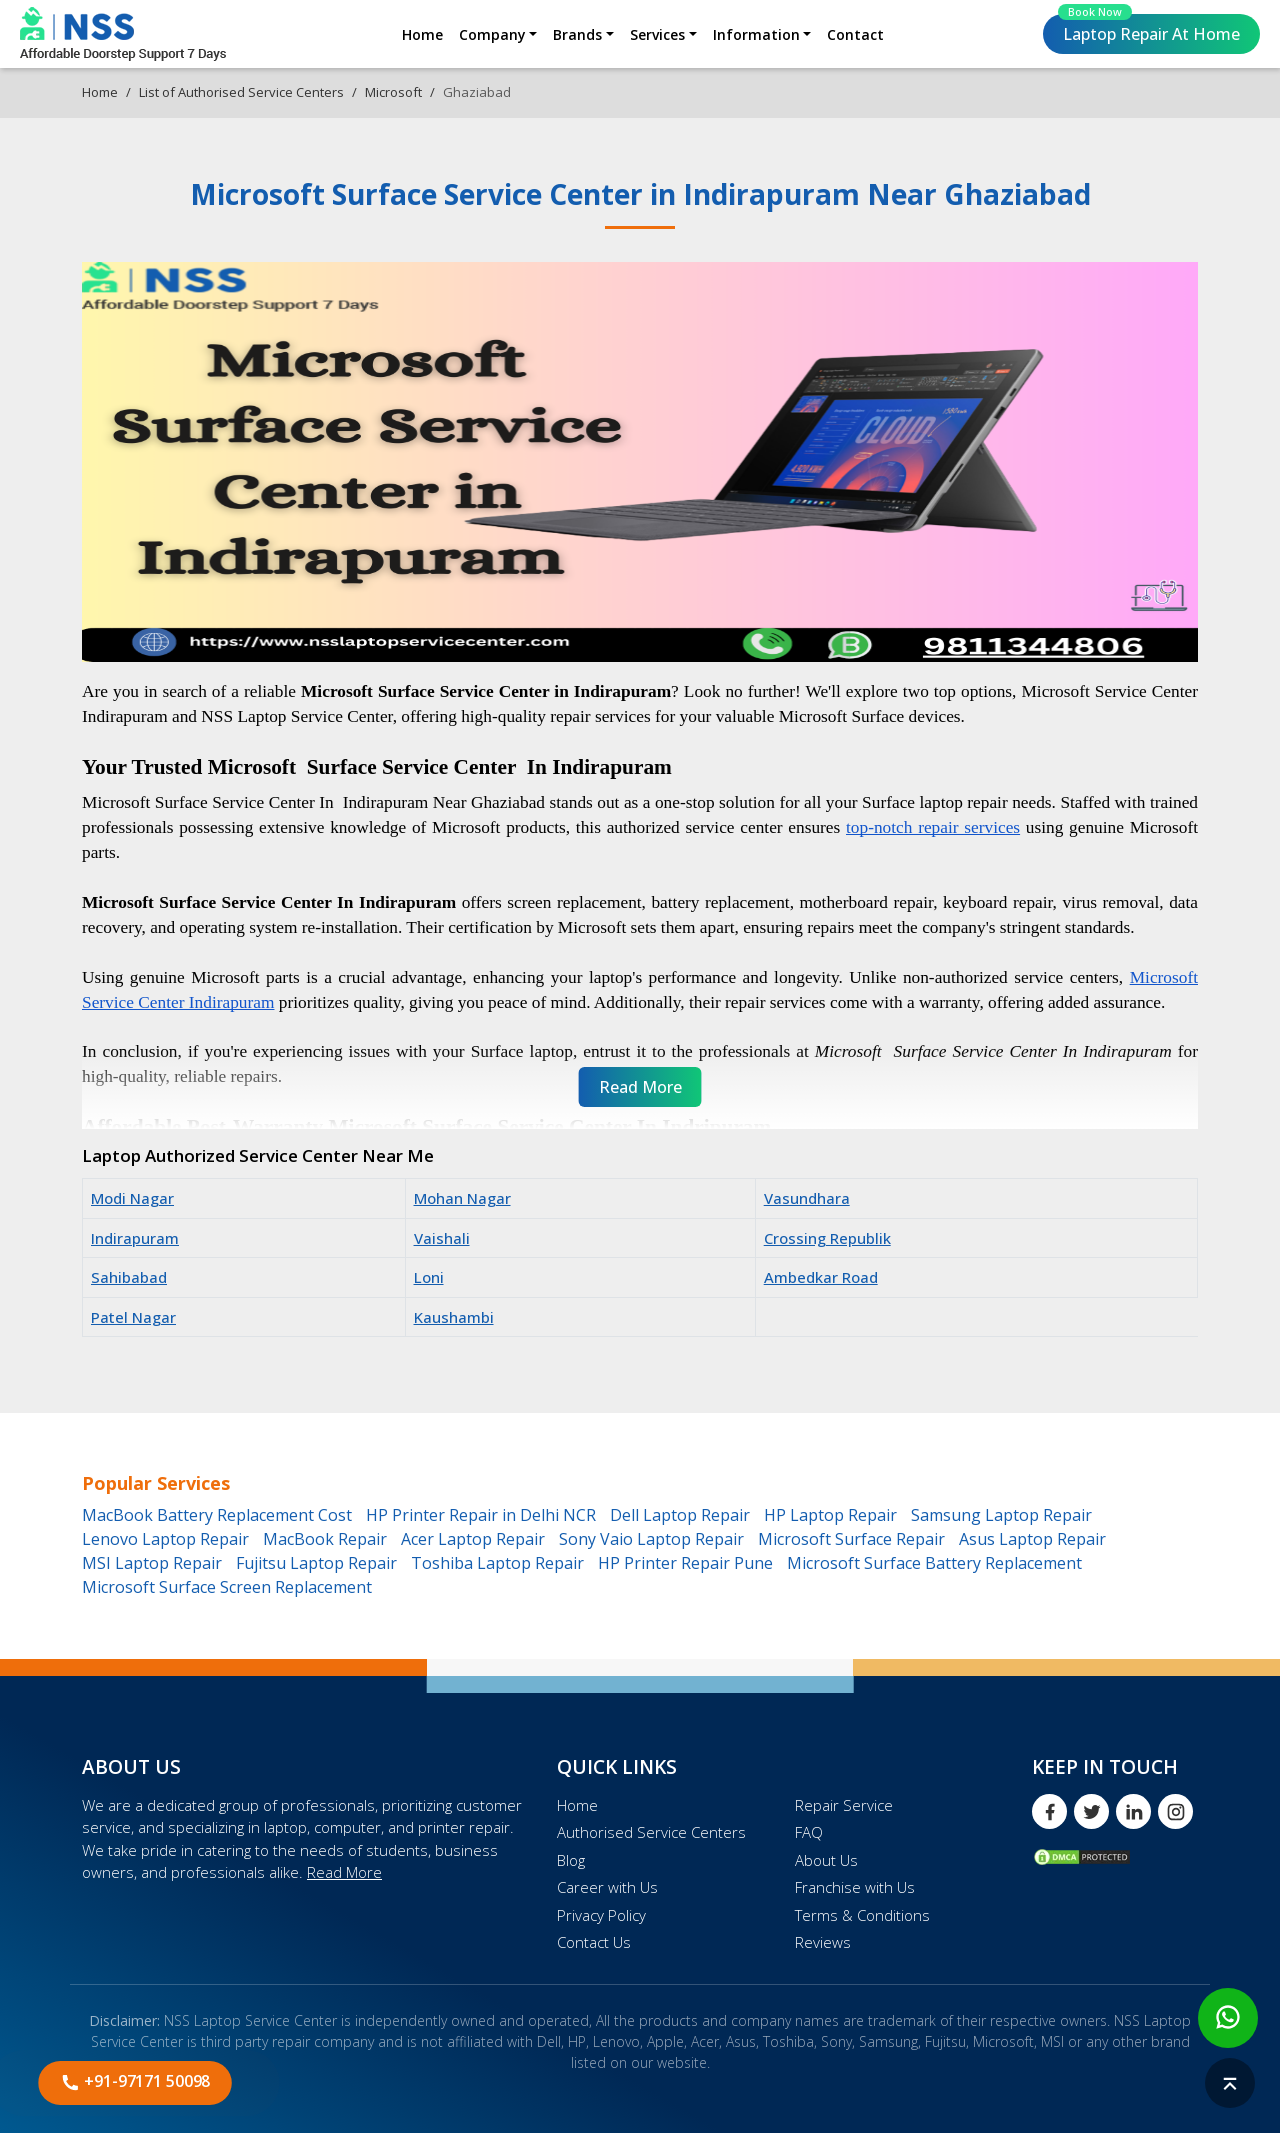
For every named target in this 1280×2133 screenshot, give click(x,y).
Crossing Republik (827, 1238)
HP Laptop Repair (830, 1515)
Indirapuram (135, 1238)
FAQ (809, 1832)
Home (422, 34)
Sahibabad (129, 1277)
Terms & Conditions (862, 1915)
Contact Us (594, 1942)
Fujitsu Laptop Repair (316, 1563)
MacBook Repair (325, 1539)
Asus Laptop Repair (1032, 1539)
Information (756, 34)
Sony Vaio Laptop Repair (651, 1539)
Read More (344, 1872)
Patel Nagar (133, 1317)
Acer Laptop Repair (473, 1539)
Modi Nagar (132, 1198)
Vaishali (442, 1238)
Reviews (823, 1942)
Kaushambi (454, 1317)
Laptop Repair (1149, 29)
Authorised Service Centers (651, 1832)
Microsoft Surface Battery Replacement (934, 1563)
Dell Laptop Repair (680, 1515)
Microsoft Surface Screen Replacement (227, 1587)
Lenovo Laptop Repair (165, 1539)
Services (657, 34)
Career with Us (607, 1887)
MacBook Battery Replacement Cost (217, 1515)
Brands (577, 34)
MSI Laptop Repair (152, 1563)
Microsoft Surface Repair (851, 1539)
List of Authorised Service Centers (241, 92)
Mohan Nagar (462, 1198)
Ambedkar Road (821, 1277)
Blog (571, 1860)
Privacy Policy (601, 1915)
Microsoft (393, 92)
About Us (826, 1860)
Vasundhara (807, 1198)
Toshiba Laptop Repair (497, 1563)
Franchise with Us (855, 1887)
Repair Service (844, 1805)
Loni (429, 1277)
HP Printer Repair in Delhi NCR (481, 1515)
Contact (855, 34)
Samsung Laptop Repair (1001, 1515)
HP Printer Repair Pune (685, 1563)
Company (492, 34)
